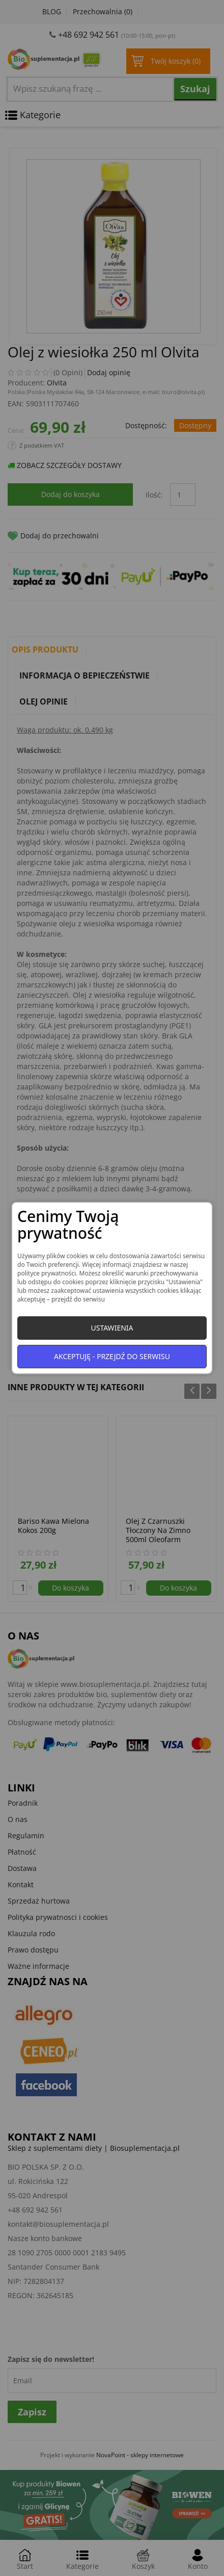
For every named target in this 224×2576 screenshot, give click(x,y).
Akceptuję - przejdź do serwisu (112, 1356)
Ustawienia (112, 1328)
